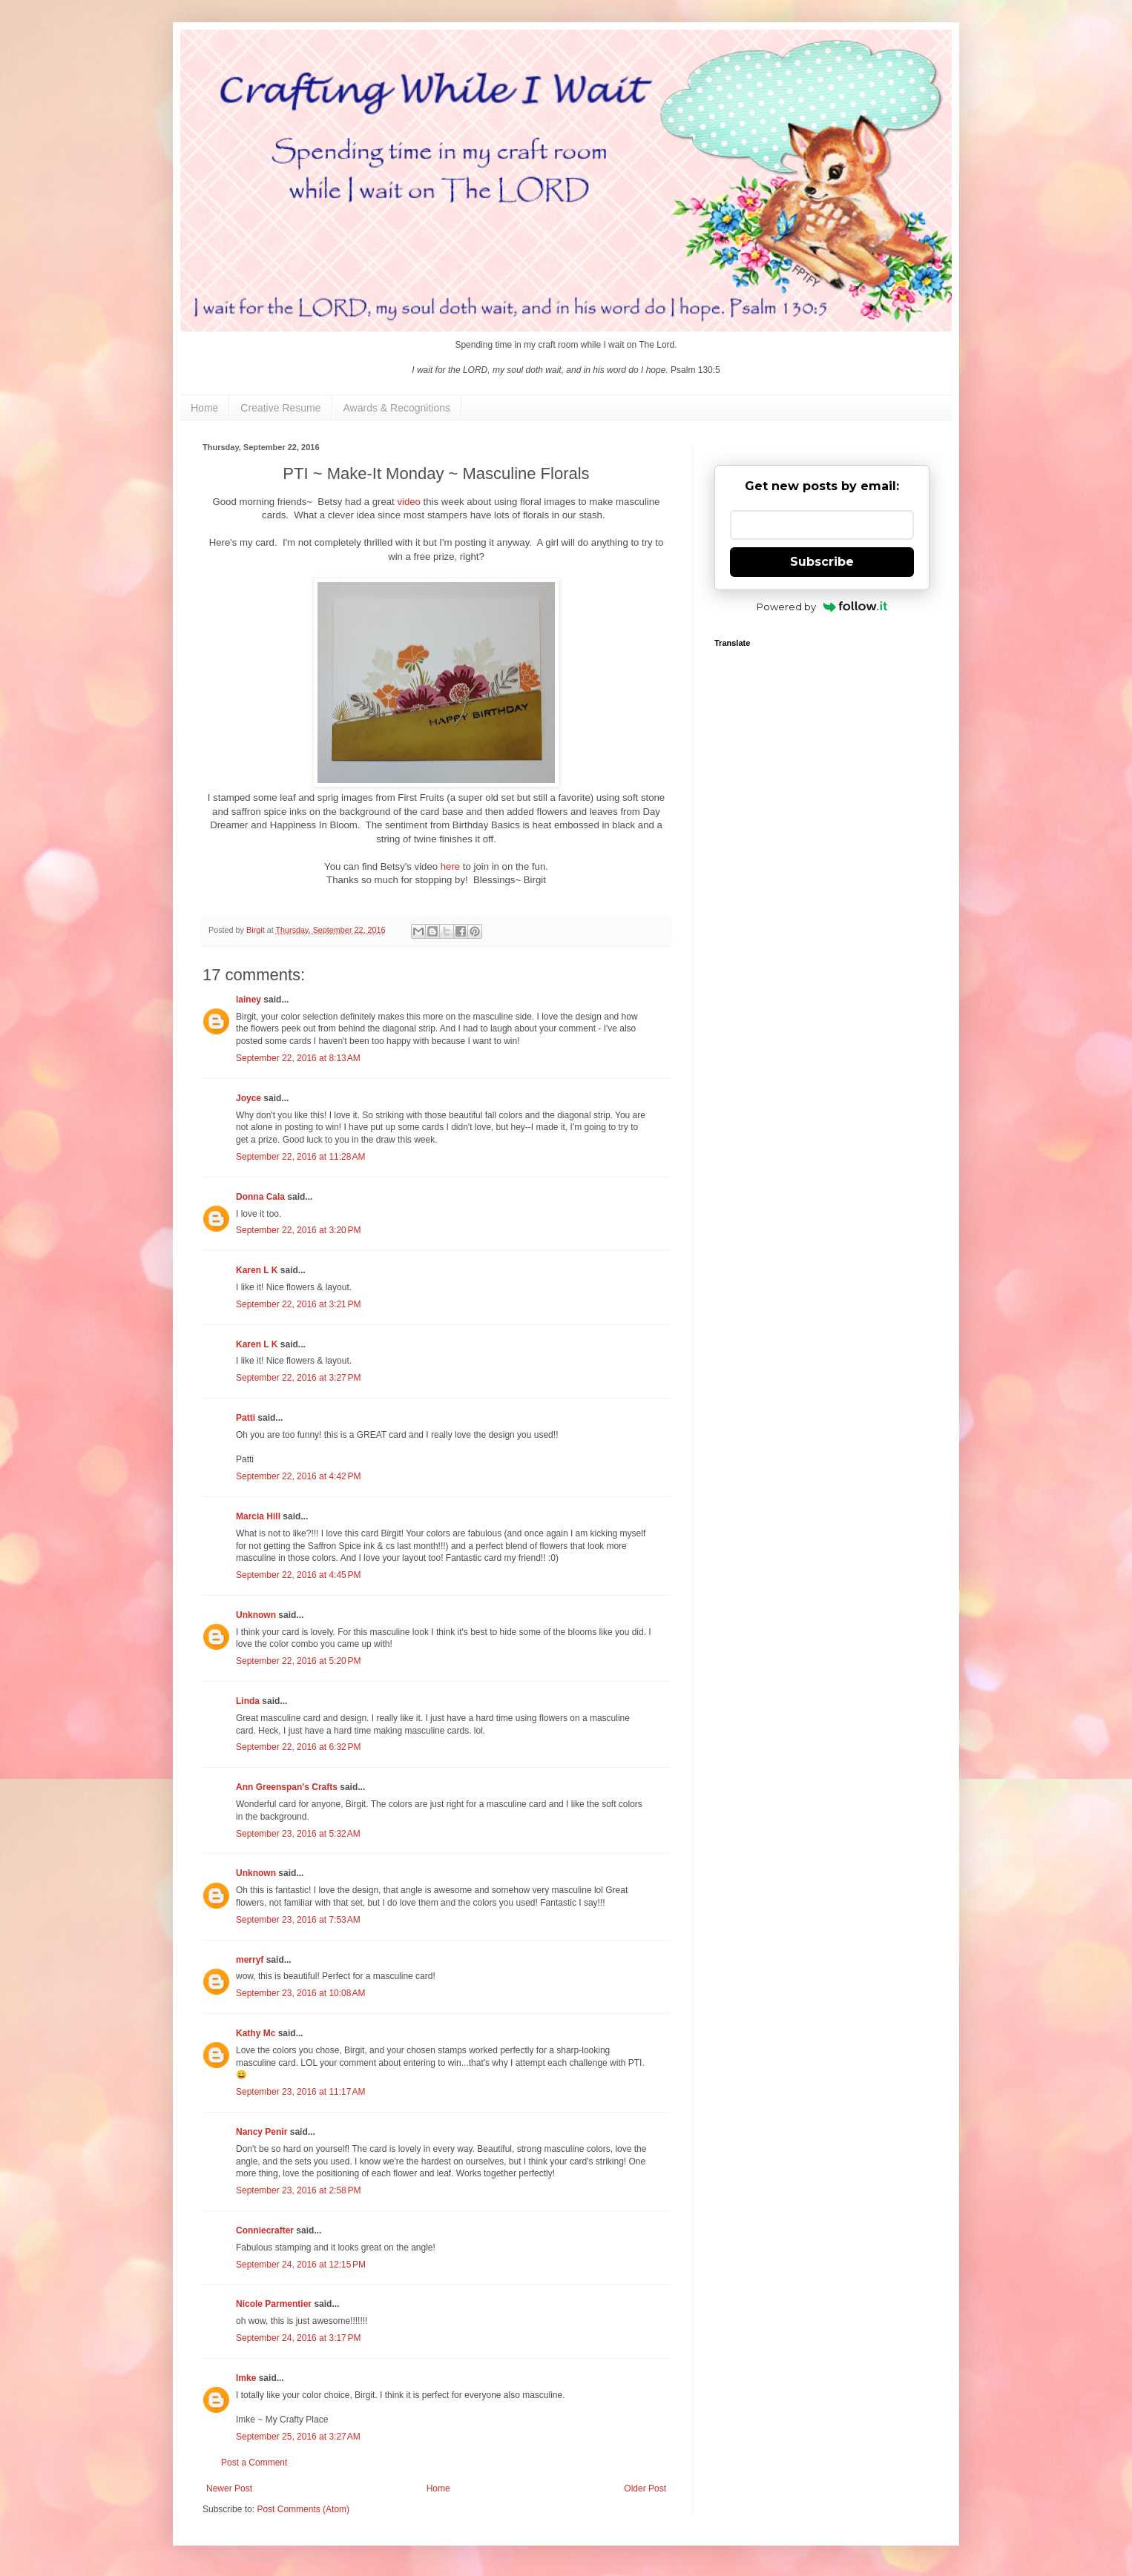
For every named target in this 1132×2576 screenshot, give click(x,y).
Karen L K (256, 1270)
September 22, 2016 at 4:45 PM (298, 1575)
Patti (245, 1418)
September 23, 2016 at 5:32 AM (298, 1834)
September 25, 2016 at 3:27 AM (298, 2436)
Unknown (256, 1615)
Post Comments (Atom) (303, 2509)
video (409, 501)
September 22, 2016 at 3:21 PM (298, 1304)
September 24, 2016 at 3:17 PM (298, 2338)
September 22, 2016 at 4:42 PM (298, 1476)
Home (204, 408)
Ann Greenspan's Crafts (287, 1787)
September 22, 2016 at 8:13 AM (298, 1058)
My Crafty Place (297, 2419)
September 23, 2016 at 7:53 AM (298, 1920)
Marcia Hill (258, 1516)
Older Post (645, 2488)
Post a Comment (254, 2462)
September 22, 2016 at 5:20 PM (298, 1661)
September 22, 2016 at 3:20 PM (298, 1230)
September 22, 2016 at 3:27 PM (298, 1378)
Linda (248, 1701)
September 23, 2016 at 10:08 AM (300, 1993)
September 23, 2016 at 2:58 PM (298, 2190)
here (450, 866)
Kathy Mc (255, 2033)
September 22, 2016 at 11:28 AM (300, 1157)
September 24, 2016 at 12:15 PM (301, 2264)
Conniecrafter (265, 2230)
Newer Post (229, 2488)
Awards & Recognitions (396, 408)
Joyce (248, 1098)
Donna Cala (260, 1197)
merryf (249, 1960)
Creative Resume (280, 408)
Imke (246, 2378)
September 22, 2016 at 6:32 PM (298, 1747)
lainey (248, 999)
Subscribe (822, 562)
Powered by (822, 606)
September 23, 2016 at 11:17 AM (300, 2092)
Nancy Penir (263, 2132)
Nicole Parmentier (274, 2304)
